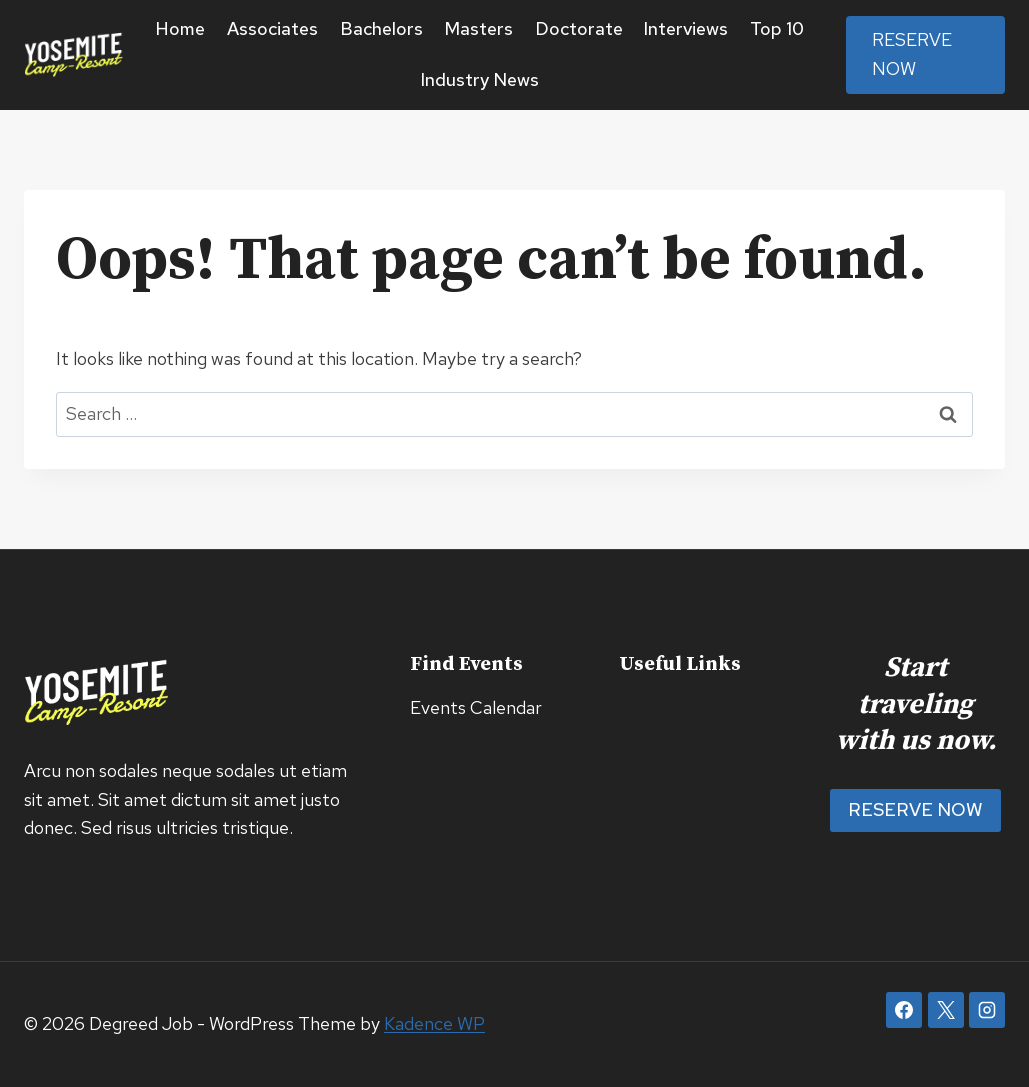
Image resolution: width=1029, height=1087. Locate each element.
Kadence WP (434, 1023)
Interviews (686, 28)
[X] (946, 1010)
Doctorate (579, 28)
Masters (478, 28)
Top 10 (777, 28)
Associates (272, 28)
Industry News (480, 79)
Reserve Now (912, 54)
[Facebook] (904, 1010)
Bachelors (381, 28)
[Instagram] (987, 1010)
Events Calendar (476, 707)
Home (180, 28)
